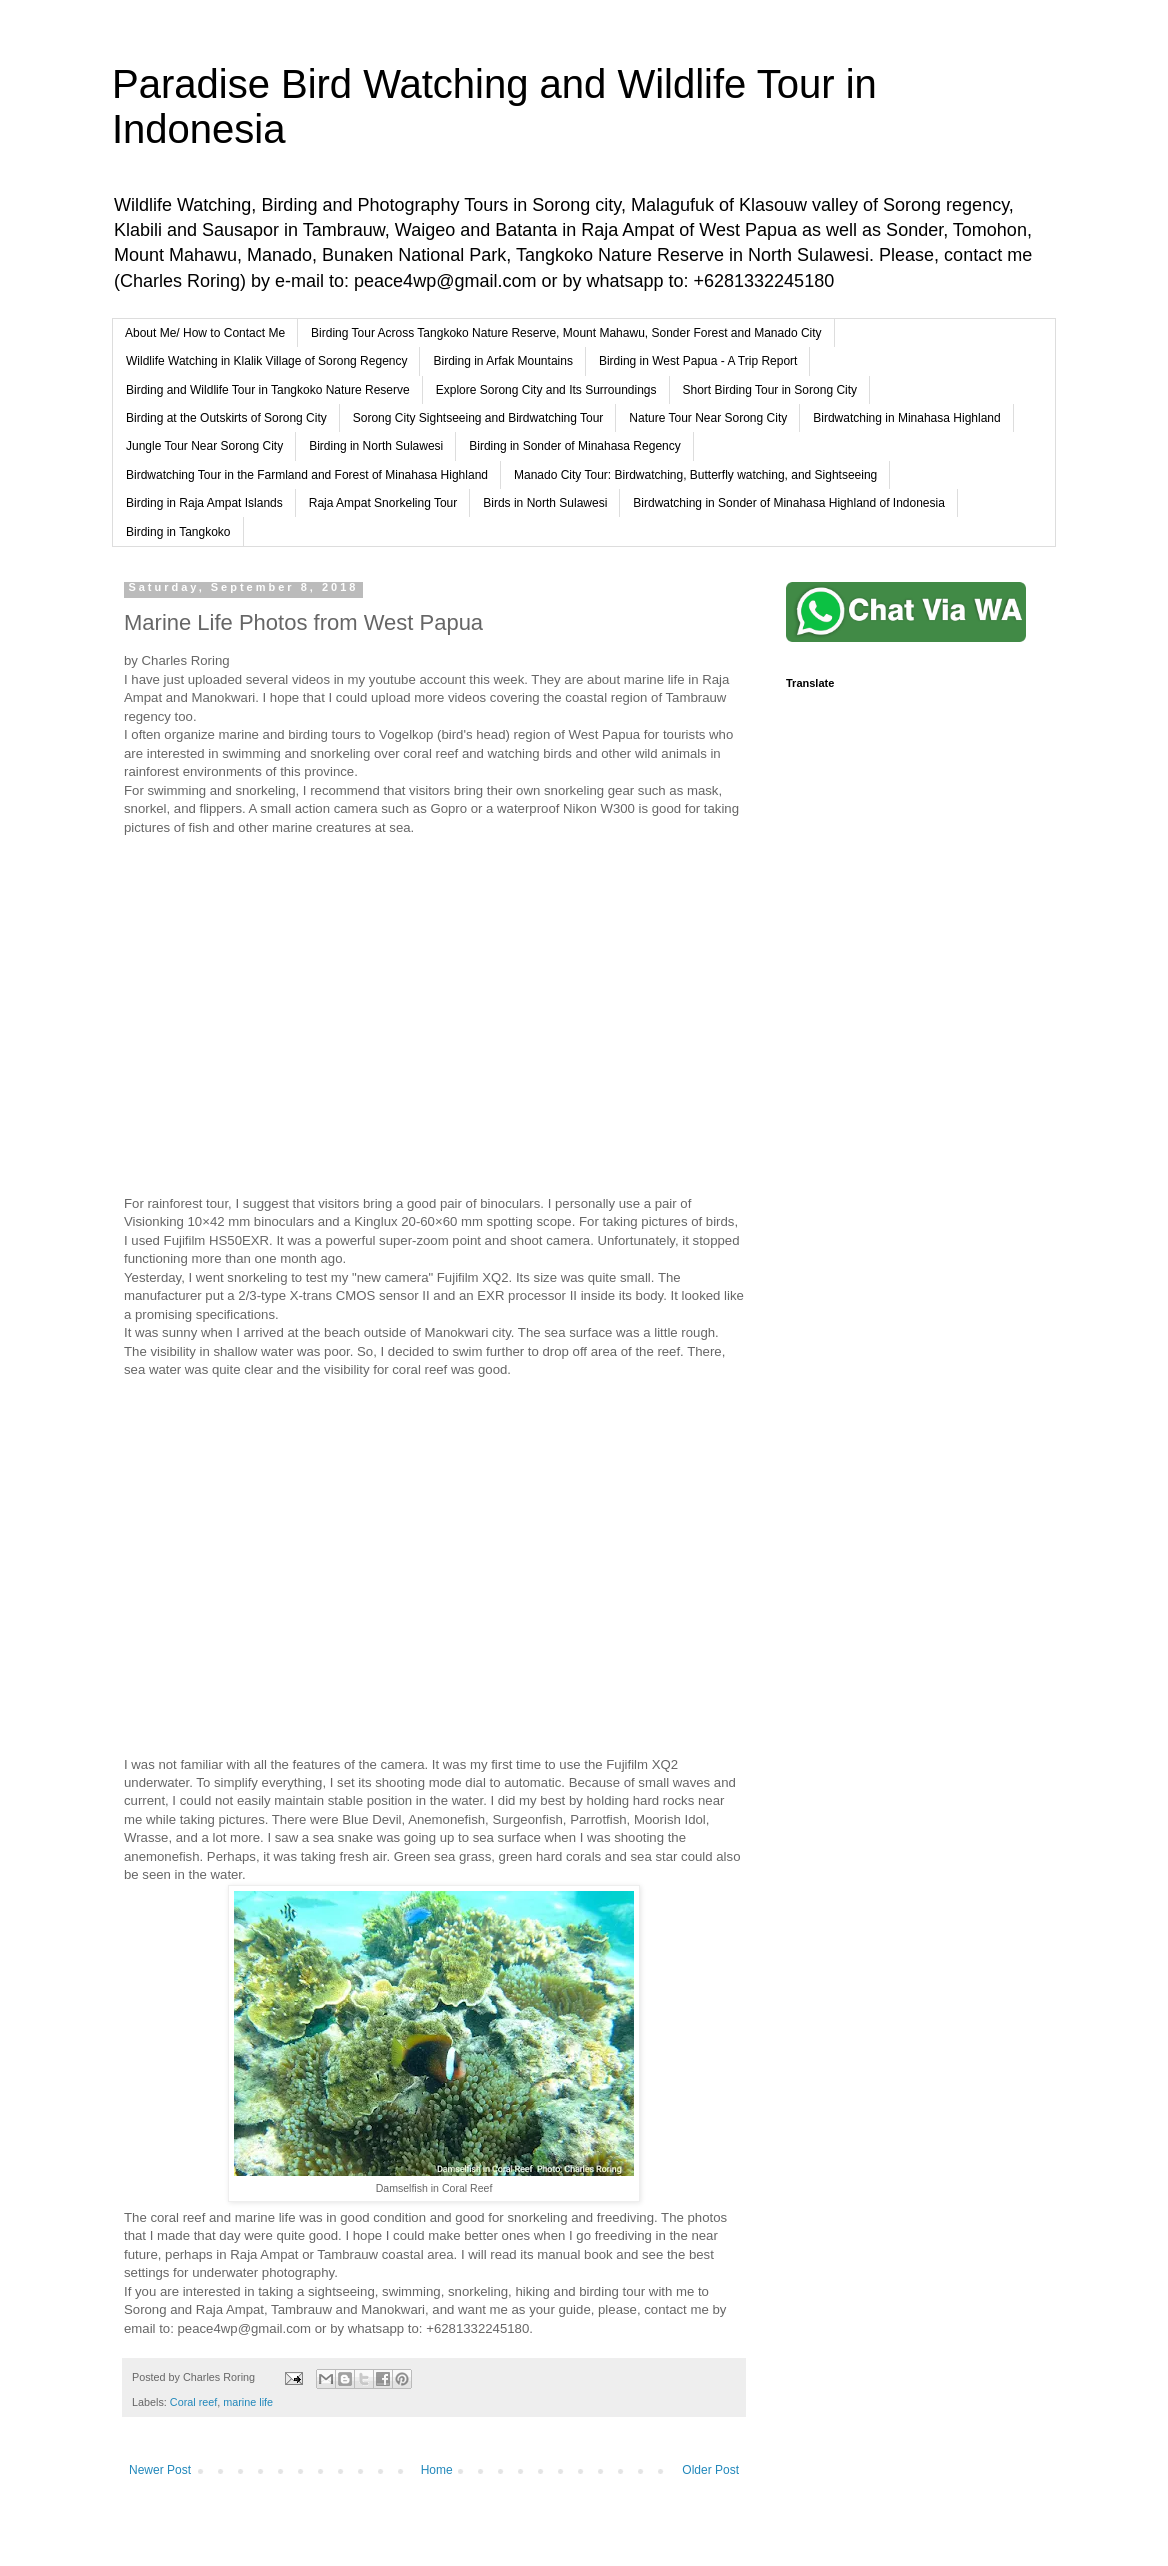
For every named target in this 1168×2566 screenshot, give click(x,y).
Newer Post (160, 2470)
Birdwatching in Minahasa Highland (906, 418)
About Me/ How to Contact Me (205, 333)
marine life (248, 2402)
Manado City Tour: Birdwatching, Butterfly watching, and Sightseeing (695, 475)
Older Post (710, 2470)
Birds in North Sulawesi (545, 503)
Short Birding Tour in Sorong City (770, 390)
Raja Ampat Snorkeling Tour (383, 503)
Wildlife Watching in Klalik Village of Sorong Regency (266, 361)
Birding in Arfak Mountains (502, 361)
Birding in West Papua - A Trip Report (698, 361)
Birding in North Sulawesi (376, 446)
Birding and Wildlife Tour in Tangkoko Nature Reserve (268, 390)
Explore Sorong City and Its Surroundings (546, 390)
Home (437, 2470)
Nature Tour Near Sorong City (708, 418)
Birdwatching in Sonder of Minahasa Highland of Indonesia (789, 503)
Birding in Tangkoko (178, 532)
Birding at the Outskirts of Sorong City (226, 418)
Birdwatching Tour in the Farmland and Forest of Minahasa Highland (307, 475)
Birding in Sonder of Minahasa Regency (574, 446)
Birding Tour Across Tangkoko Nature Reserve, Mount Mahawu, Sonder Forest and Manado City (566, 333)
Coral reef (193, 2402)
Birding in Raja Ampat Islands (204, 503)
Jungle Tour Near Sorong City (204, 446)
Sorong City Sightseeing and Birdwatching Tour (478, 418)
